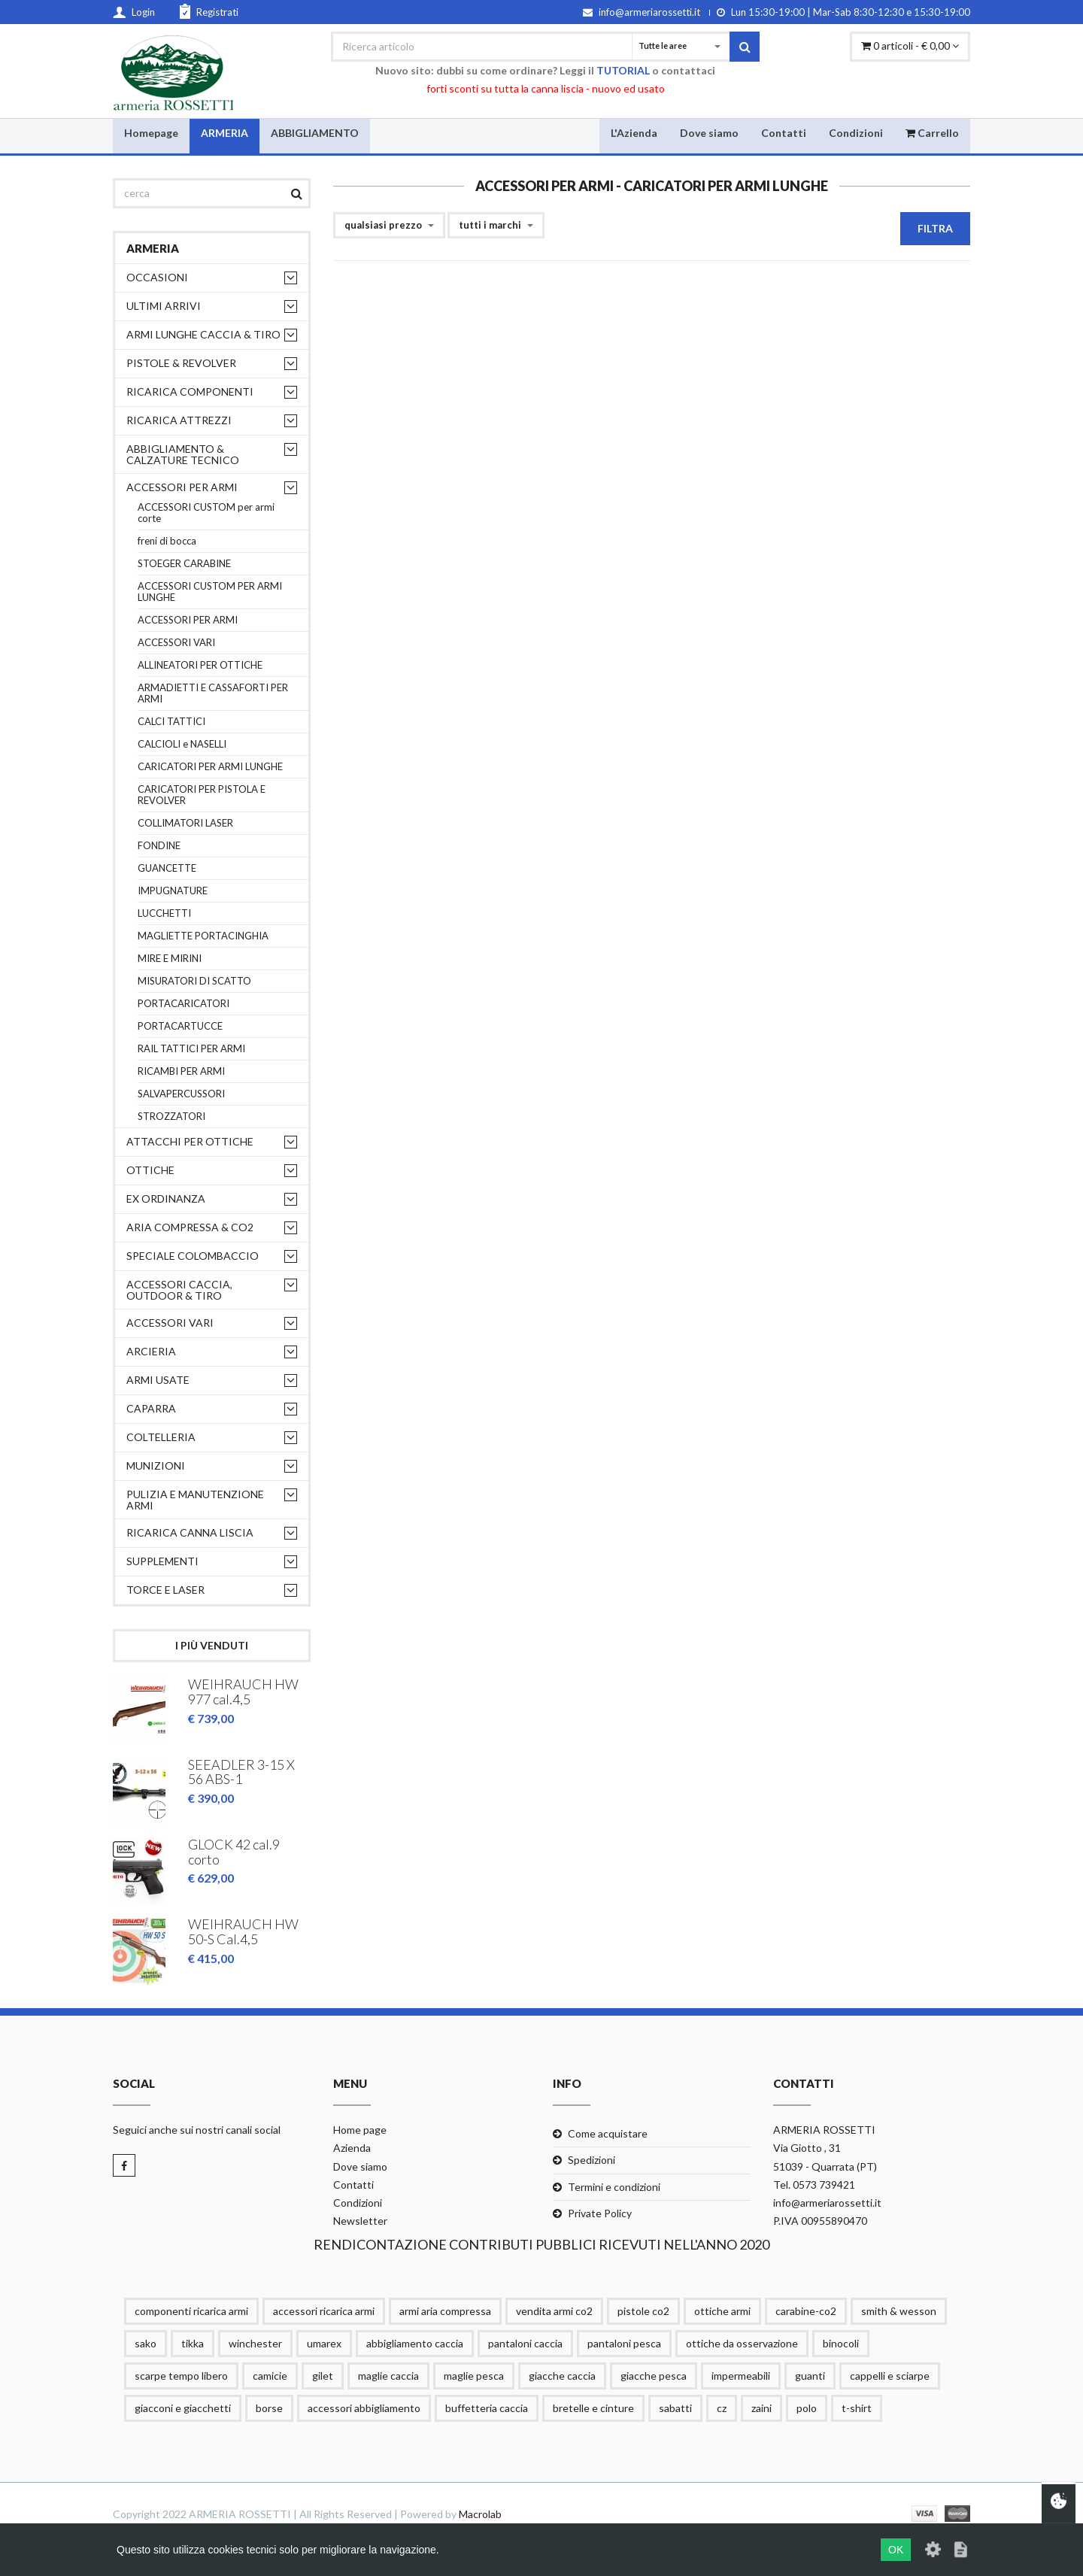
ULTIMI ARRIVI (163, 305)
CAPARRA (151, 1408)
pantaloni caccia (525, 2339)
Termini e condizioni (614, 2183)
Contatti (783, 132)
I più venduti (211, 1645)
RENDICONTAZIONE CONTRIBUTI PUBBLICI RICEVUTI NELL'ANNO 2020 (541, 2240)
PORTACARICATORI (183, 1003)
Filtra (935, 228)
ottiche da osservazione (742, 2339)
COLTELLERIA (161, 1437)
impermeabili (740, 2371)
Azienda (352, 2144)
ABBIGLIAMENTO (315, 132)
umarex (324, 2339)
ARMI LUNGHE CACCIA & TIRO (203, 334)
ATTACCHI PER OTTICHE (189, 1141)
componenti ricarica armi (191, 2307)
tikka (192, 2339)
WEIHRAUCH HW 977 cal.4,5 (243, 1692)
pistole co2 (643, 2307)
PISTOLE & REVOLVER (181, 363)
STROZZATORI (171, 1116)
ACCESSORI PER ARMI (182, 487)
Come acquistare (608, 2130)
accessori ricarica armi (324, 2307)
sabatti (675, 2404)
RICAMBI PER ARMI (181, 1071)
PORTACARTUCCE (180, 1026)
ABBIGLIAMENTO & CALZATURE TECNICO (182, 454)
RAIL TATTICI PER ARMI (191, 1048)
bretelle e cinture (593, 2404)
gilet (322, 2371)
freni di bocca (167, 541)
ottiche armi (722, 2307)
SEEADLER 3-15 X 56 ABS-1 (241, 1771)
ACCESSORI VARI (176, 642)
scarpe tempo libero (181, 2371)
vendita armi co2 (554, 2307)
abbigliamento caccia (414, 2339)
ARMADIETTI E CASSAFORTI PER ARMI (213, 693)
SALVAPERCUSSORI (181, 1094)
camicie (270, 2371)
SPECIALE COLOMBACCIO (192, 1255)
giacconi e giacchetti (183, 2404)
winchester (255, 2339)
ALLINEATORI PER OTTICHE (200, 665)
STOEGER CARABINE (184, 563)
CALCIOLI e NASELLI (182, 744)
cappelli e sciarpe (890, 2371)
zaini (761, 2404)
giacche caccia (562, 2371)
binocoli (841, 2339)
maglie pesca (474, 2371)
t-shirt (857, 2404)
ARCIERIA (151, 1351)
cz (722, 2404)
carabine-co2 (805, 2307)
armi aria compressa (445, 2307)
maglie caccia (388, 2371)
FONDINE (159, 845)
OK (895, 2550)
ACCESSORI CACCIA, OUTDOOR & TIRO (179, 1290)
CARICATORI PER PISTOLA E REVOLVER (201, 795)
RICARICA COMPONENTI (189, 391)
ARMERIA (224, 132)
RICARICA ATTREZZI (179, 420)
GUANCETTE (167, 868)
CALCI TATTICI (171, 721)
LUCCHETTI (164, 913)
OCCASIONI (157, 277)
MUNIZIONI (155, 1465)
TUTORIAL (623, 70)
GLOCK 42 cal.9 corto (234, 1850)
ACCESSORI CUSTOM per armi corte (206, 513)
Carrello (932, 132)
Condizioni (856, 132)
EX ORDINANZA (165, 1198)
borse (269, 2404)
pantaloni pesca (624, 2339)
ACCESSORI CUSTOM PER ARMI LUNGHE (210, 592)
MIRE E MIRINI (170, 958)
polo (806, 2404)
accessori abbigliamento (364, 2404)
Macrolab (480, 2510)
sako (145, 2339)
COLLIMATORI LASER (185, 823)
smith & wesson (898, 2307)
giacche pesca (653, 2371)
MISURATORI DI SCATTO (194, 981)
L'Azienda (634, 132)
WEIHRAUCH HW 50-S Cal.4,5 (243, 1929)
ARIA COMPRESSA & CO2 (189, 1227)
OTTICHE (150, 1170)
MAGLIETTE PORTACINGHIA (203, 936)
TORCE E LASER (165, 1589)
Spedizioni (591, 2156)
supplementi (162, 1561)
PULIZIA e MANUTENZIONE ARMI (195, 1499)
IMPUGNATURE (173, 891)
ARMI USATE (158, 1379)
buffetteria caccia (486, 2404)
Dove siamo (709, 132)
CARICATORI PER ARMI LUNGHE (210, 766)
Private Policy (600, 2209)
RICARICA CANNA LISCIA (189, 1532)
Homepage (151, 132)
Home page (360, 2126)
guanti (810, 2371)
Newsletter (360, 2216)
